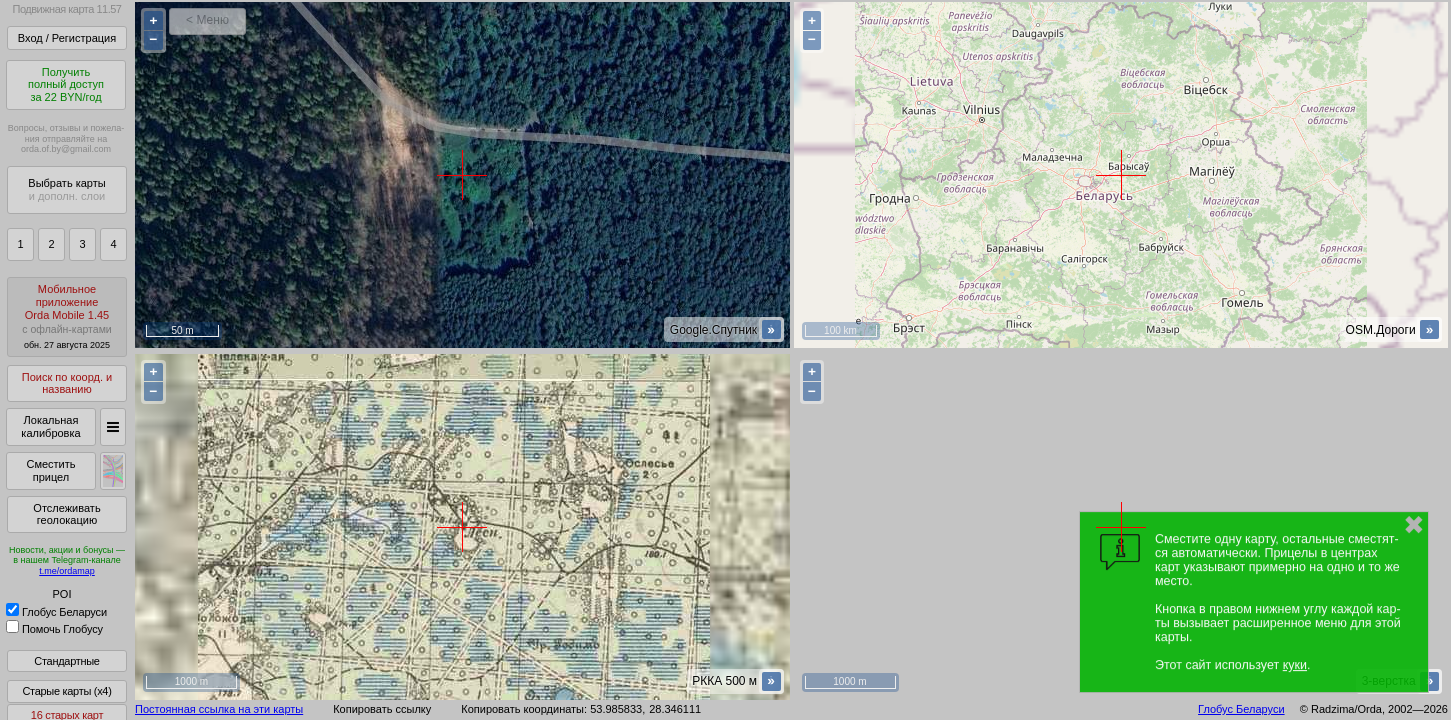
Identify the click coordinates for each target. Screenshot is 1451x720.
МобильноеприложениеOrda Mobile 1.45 (67, 316)
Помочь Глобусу (54, 629)
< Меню (207, 20)
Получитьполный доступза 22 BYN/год (66, 84)
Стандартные (66, 661)
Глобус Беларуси (56, 612)
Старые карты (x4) (66, 691)
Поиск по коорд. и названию (67, 383)
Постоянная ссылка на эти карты (219, 709)
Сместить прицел (50, 470)
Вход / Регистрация (67, 38)
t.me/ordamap (67, 571)
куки (1295, 665)
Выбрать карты (66, 189)
